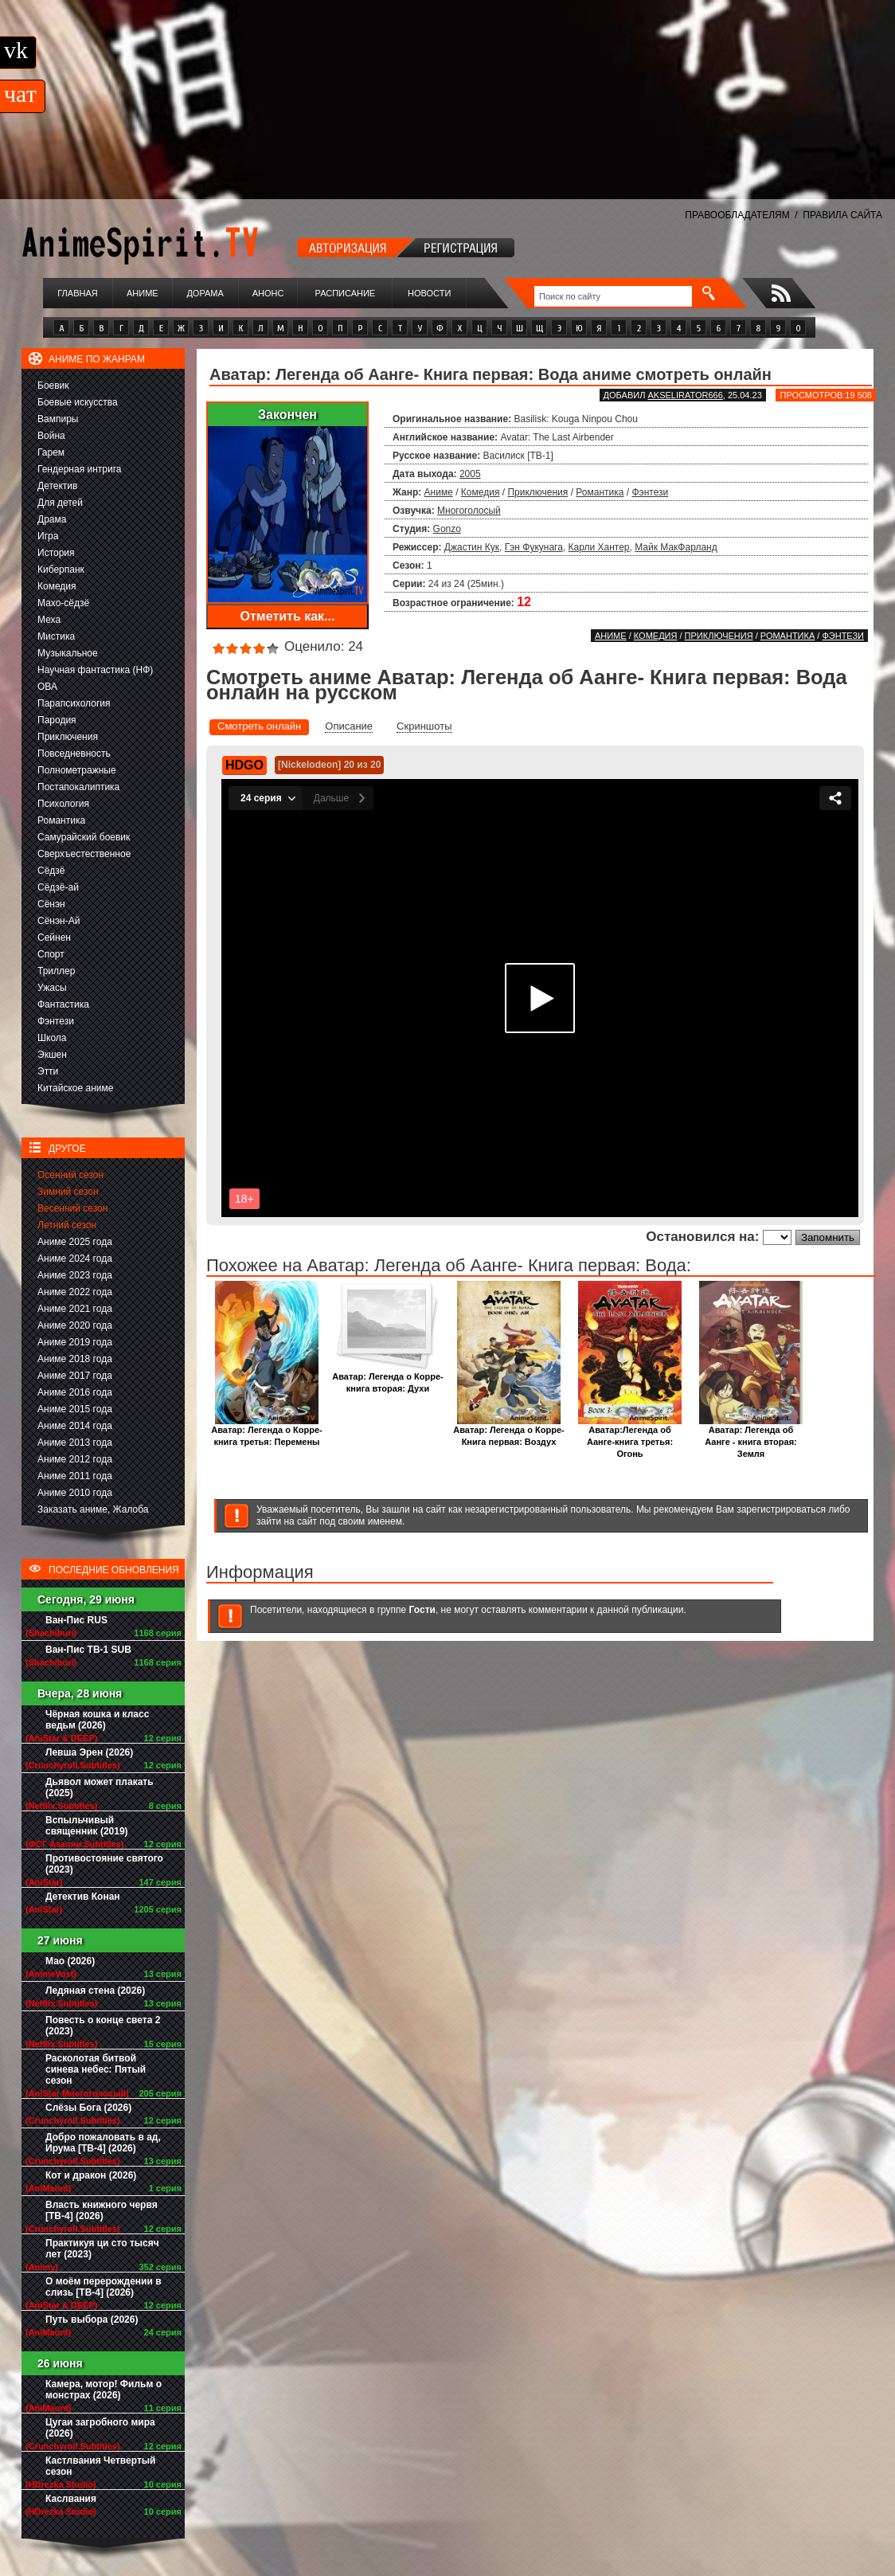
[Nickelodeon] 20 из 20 (329, 764)
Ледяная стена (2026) (95, 1990)
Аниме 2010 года (74, 1492)
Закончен (287, 414)
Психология (63, 803)
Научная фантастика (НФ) (95, 669)
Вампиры (57, 419)
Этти (47, 1071)
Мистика (56, 636)
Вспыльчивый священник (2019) (86, 1826)
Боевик (53, 385)
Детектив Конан (82, 1896)
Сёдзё (51, 870)
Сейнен (54, 937)
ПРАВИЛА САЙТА (842, 215)
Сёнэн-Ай (58, 920)
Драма (51, 519)
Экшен (52, 1054)
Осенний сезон (70, 1174)
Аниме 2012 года (74, 1459)
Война (51, 435)
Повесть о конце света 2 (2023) (102, 2025)
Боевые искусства (77, 402)
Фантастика (63, 1004)
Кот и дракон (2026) (90, 2175)
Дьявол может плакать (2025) (99, 1787)
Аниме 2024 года (74, 1258)
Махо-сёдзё (63, 603)
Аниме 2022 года (74, 1292)
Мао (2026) (70, 1961)
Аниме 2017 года (74, 1375)
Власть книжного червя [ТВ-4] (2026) (101, 2210)
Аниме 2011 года (74, 1476)
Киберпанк (60, 569)
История (56, 552)
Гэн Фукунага (534, 547)
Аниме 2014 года (74, 1425)
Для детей (60, 502)
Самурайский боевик (83, 837)
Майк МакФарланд (676, 547)
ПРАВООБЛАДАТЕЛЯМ (737, 215)
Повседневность (74, 753)
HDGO (244, 765)
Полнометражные (76, 770)
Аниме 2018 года (74, 1358)
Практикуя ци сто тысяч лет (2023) (102, 2248)
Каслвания (70, 2498)
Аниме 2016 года (74, 1392)
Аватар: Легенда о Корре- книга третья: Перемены (266, 1431)
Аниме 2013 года (74, 1442)
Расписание (345, 293)
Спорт (50, 954)
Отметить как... (287, 616)
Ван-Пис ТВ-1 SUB (88, 1649)
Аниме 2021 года (74, 1308)
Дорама (204, 293)
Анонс (268, 293)
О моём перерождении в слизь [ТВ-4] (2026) (103, 2287)
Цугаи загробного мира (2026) (100, 2428)
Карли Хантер (599, 547)
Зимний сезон (68, 1191)
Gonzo (447, 528)
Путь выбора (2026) (91, 2319)
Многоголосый (469, 510)
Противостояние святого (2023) (104, 1864)
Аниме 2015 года (74, 1409)
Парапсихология (74, 703)
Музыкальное (67, 653)
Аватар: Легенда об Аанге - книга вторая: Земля (751, 1437)
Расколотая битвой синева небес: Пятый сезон (95, 2069)
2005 (470, 474)
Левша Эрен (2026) (89, 1752)
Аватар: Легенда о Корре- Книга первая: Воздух (508, 1431)
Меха (49, 619)
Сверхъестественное (84, 853)
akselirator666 (684, 395)
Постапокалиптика (78, 787)
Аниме (142, 293)
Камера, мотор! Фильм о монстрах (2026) (103, 2389)
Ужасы (52, 987)
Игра (47, 536)
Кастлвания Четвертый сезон (100, 2466)
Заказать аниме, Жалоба (93, 1509)
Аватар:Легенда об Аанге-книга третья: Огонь (630, 1437)
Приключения (67, 736)
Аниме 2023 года (74, 1275)
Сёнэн (51, 904)
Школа (51, 1037)
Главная (77, 293)
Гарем (50, 452)
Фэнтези (55, 1021)
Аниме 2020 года (74, 1325)
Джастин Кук (471, 547)
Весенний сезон (72, 1208)
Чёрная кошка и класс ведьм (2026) (97, 1720)
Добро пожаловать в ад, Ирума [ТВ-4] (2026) (103, 2143)
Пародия (56, 720)
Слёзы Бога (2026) (88, 2107)
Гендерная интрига (79, 469)
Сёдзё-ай (58, 887)
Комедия (56, 586)
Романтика (61, 820)
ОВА (47, 686)
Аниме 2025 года (74, 1241)
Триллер (56, 971)
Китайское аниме (75, 1088)
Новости (429, 293)
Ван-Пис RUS (76, 1620)
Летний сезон (66, 1225)
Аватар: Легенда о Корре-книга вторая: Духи (387, 1378)
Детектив (57, 485)
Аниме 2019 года (74, 1342)
